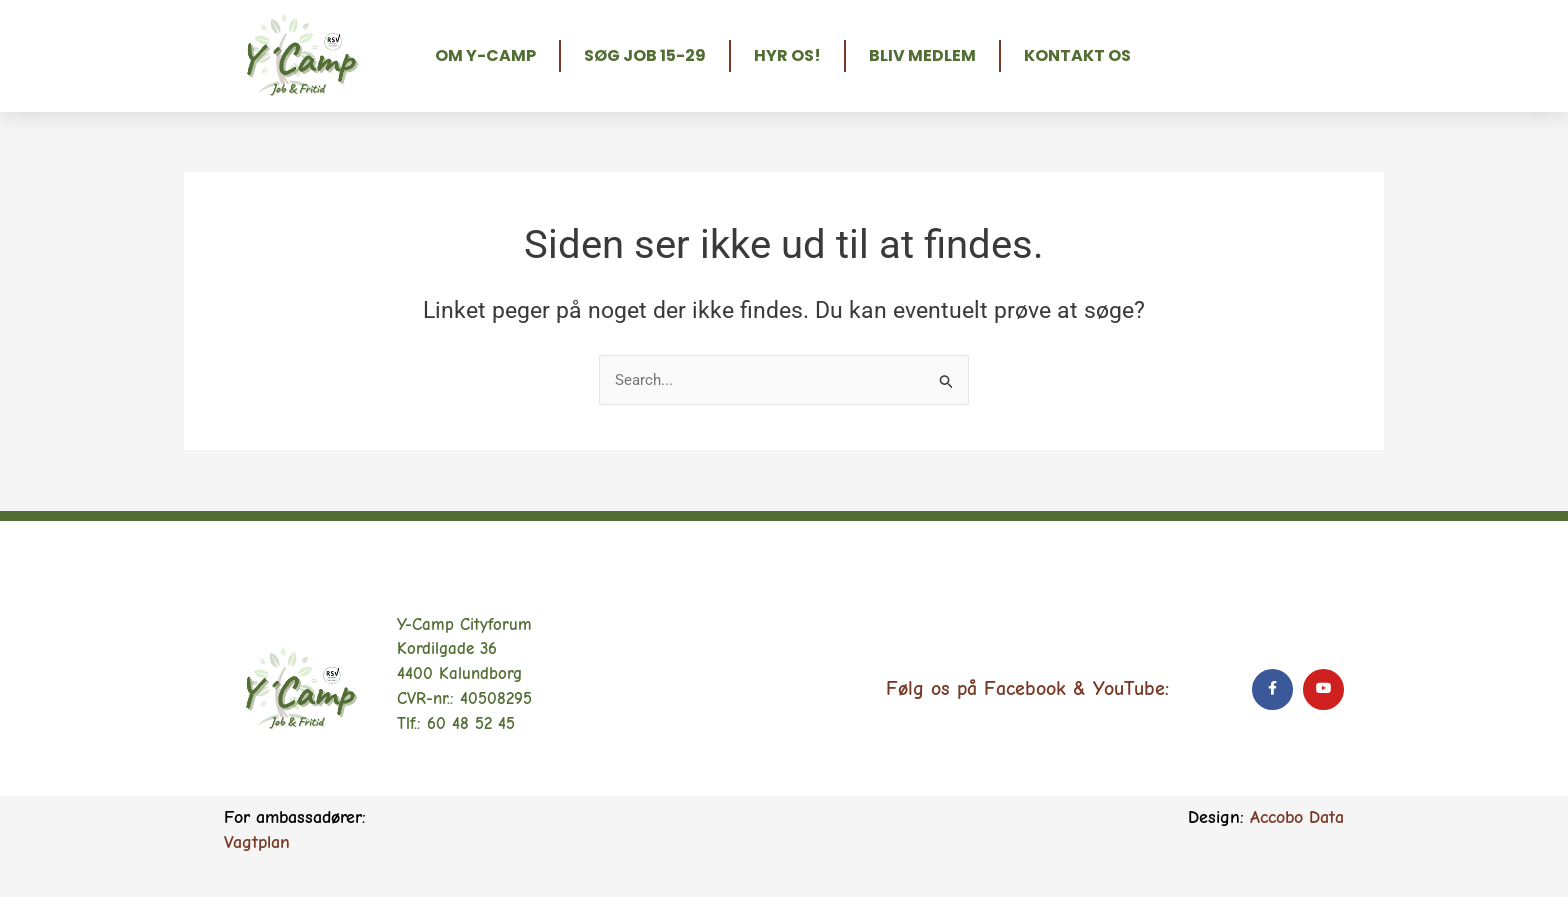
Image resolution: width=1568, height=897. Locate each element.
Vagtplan (257, 842)
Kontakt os (1077, 55)
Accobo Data (1297, 817)
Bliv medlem (922, 55)
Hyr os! (787, 55)
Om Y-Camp (485, 55)
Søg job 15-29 (645, 55)
